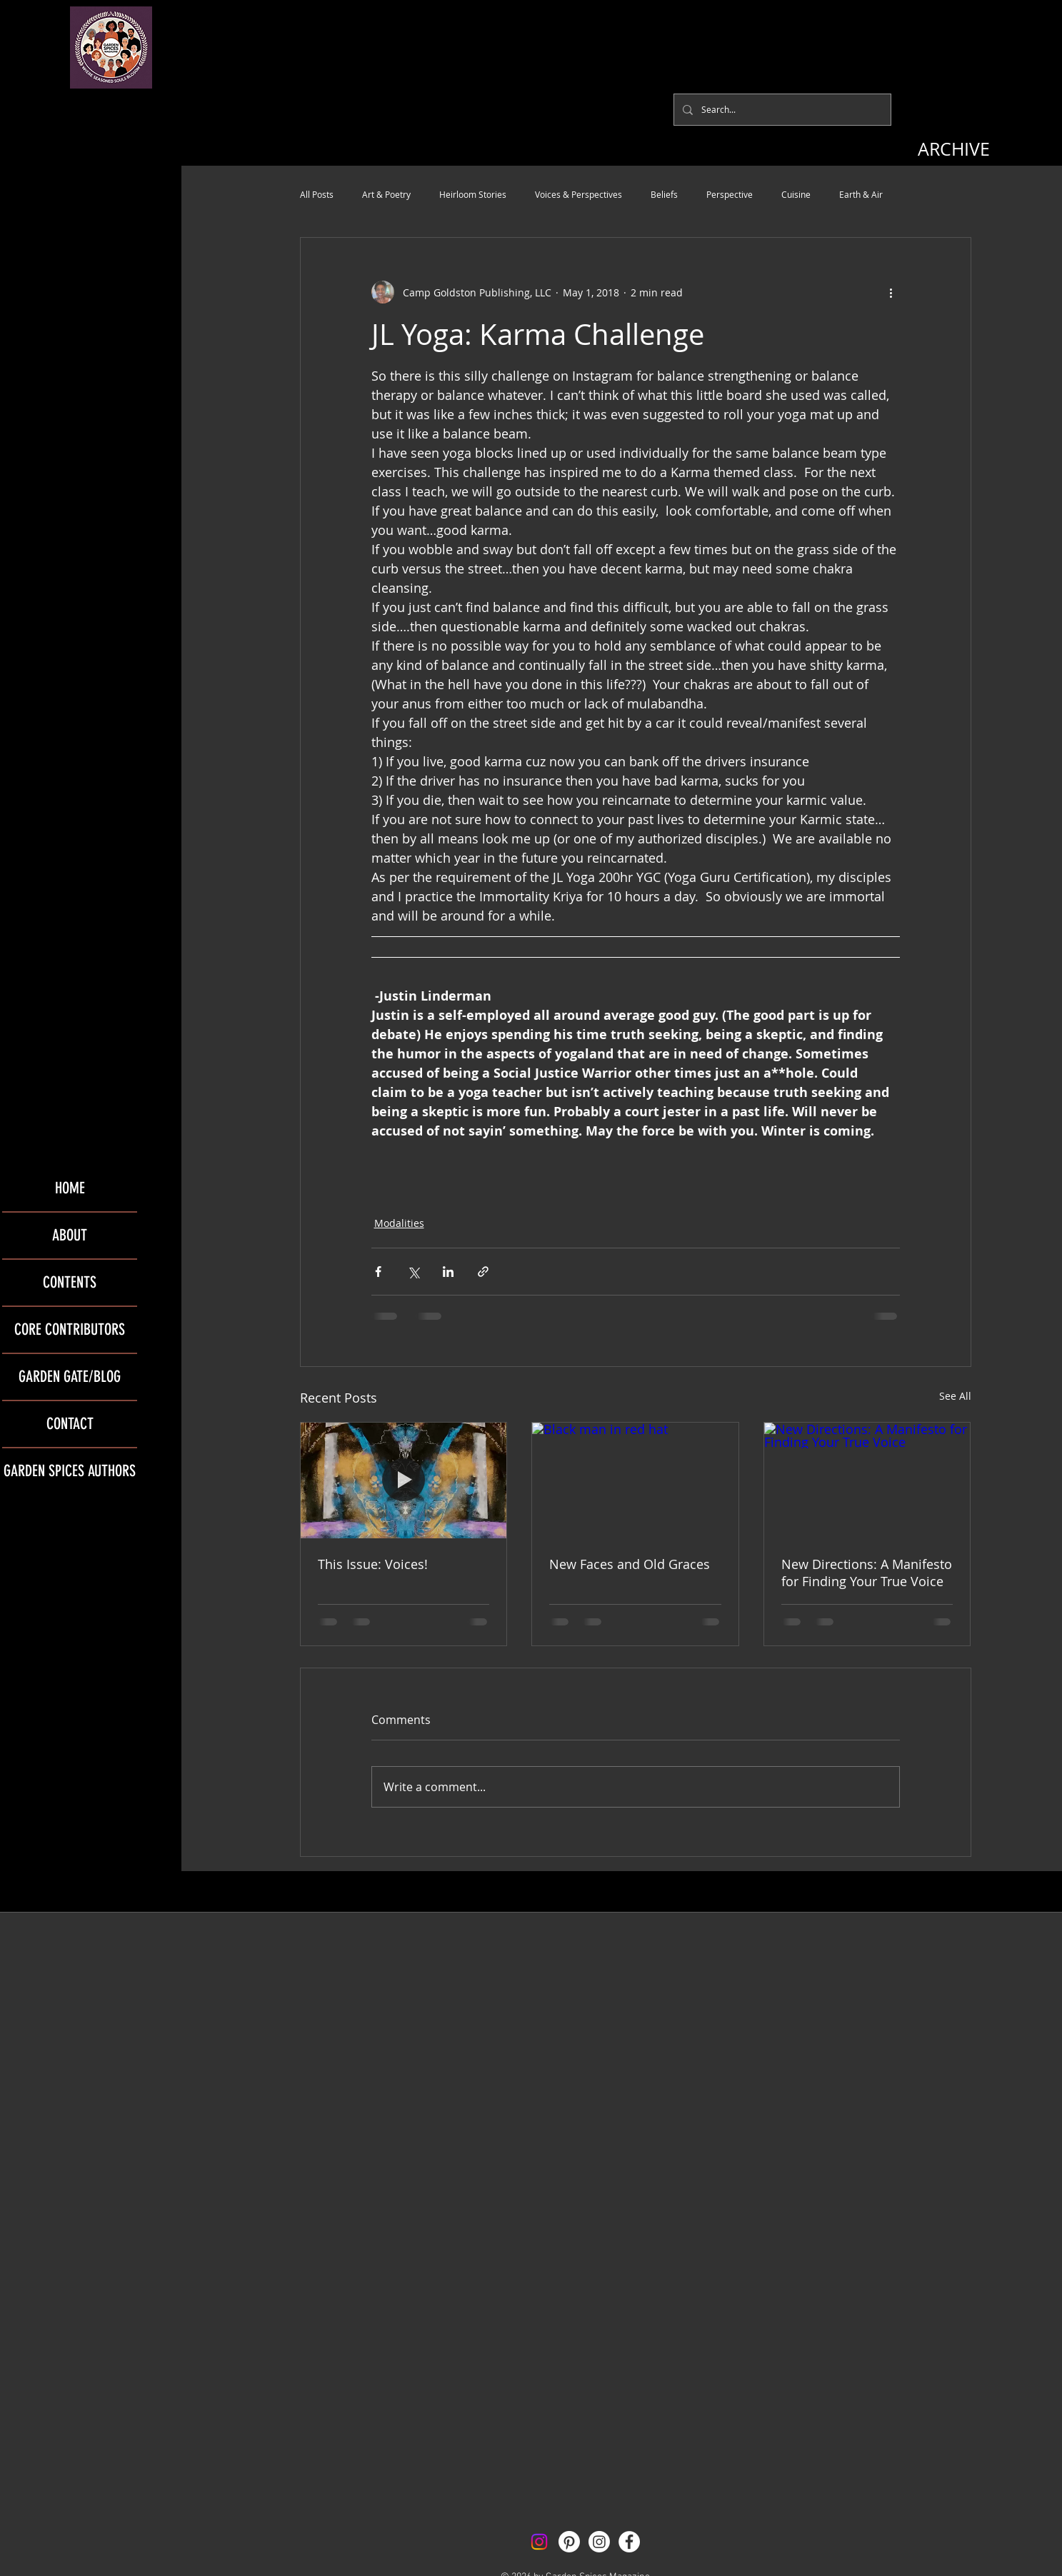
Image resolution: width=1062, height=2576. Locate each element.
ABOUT (69, 1235)
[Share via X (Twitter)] (413, 1271)
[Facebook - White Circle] (629, 2541)
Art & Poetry (386, 194)
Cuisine (796, 194)
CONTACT (70, 1423)
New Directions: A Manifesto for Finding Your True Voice (866, 1572)
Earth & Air (861, 194)
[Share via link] (483, 1271)
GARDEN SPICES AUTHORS (70, 1470)
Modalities (399, 1223)
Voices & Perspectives (578, 194)
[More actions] (891, 292)
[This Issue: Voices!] (404, 1480)
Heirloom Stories (472, 194)
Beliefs (664, 194)
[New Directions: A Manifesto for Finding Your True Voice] (867, 1480)
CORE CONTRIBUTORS (69, 1329)
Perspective (729, 194)
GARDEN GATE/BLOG (70, 1376)
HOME (70, 1188)
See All (955, 1396)
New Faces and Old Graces (629, 1564)
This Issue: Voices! (373, 1564)
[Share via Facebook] (378, 1271)
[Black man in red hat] (635, 1480)
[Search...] (781, 109)
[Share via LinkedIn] (448, 1271)
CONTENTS (69, 1282)
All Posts (317, 194)
